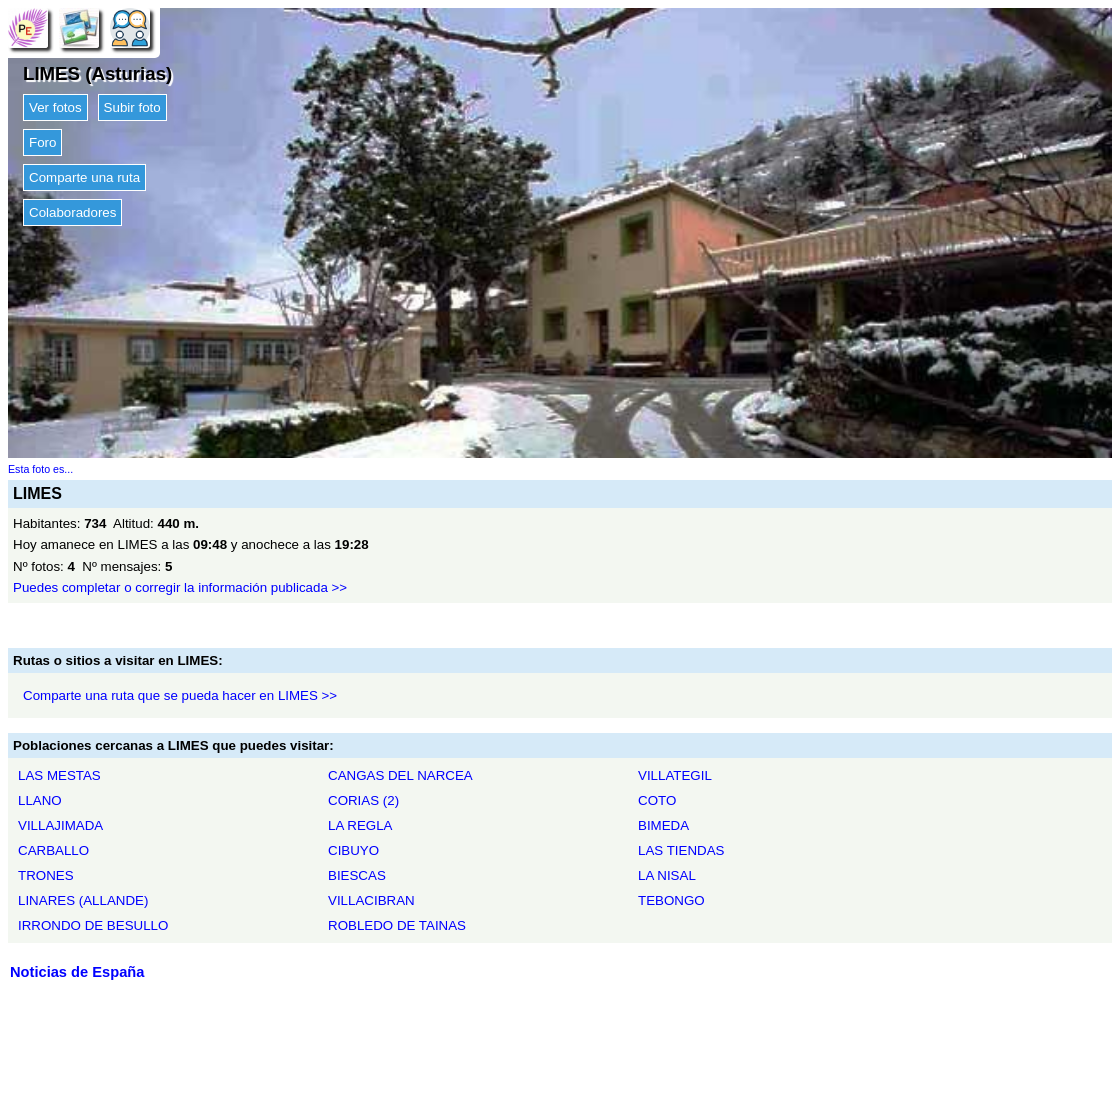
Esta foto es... (40, 469)
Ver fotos (55, 107)
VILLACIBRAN (371, 900)
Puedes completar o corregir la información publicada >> (180, 587)
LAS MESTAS (59, 775)
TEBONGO (671, 900)
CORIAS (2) (363, 800)
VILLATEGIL (675, 775)
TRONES (46, 875)
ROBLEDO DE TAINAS (397, 925)
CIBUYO (353, 850)
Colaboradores (72, 212)
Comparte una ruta (84, 177)
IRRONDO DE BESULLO (93, 925)
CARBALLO (53, 850)
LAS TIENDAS (681, 850)
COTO (657, 800)
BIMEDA (663, 825)
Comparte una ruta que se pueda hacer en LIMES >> (180, 695)
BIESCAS (357, 875)
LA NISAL (667, 875)
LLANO (40, 800)
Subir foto (132, 107)
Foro (42, 142)
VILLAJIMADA (60, 825)
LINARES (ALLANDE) (83, 900)
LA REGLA (360, 825)
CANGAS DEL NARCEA (400, 775)
